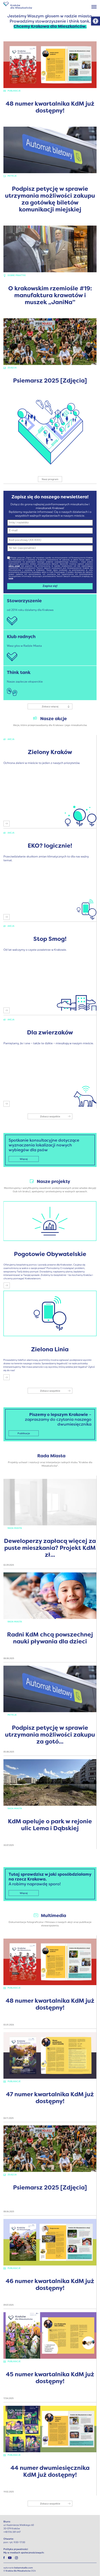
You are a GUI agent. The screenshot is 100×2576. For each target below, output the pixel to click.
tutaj (11, 579)
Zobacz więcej (50, 706)
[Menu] (94, 6)
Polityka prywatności (15, 2549)
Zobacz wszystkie (50, 1116)
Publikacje (24, 1433)
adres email (14, 566)
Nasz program (50, 479)
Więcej (24, 1159)
